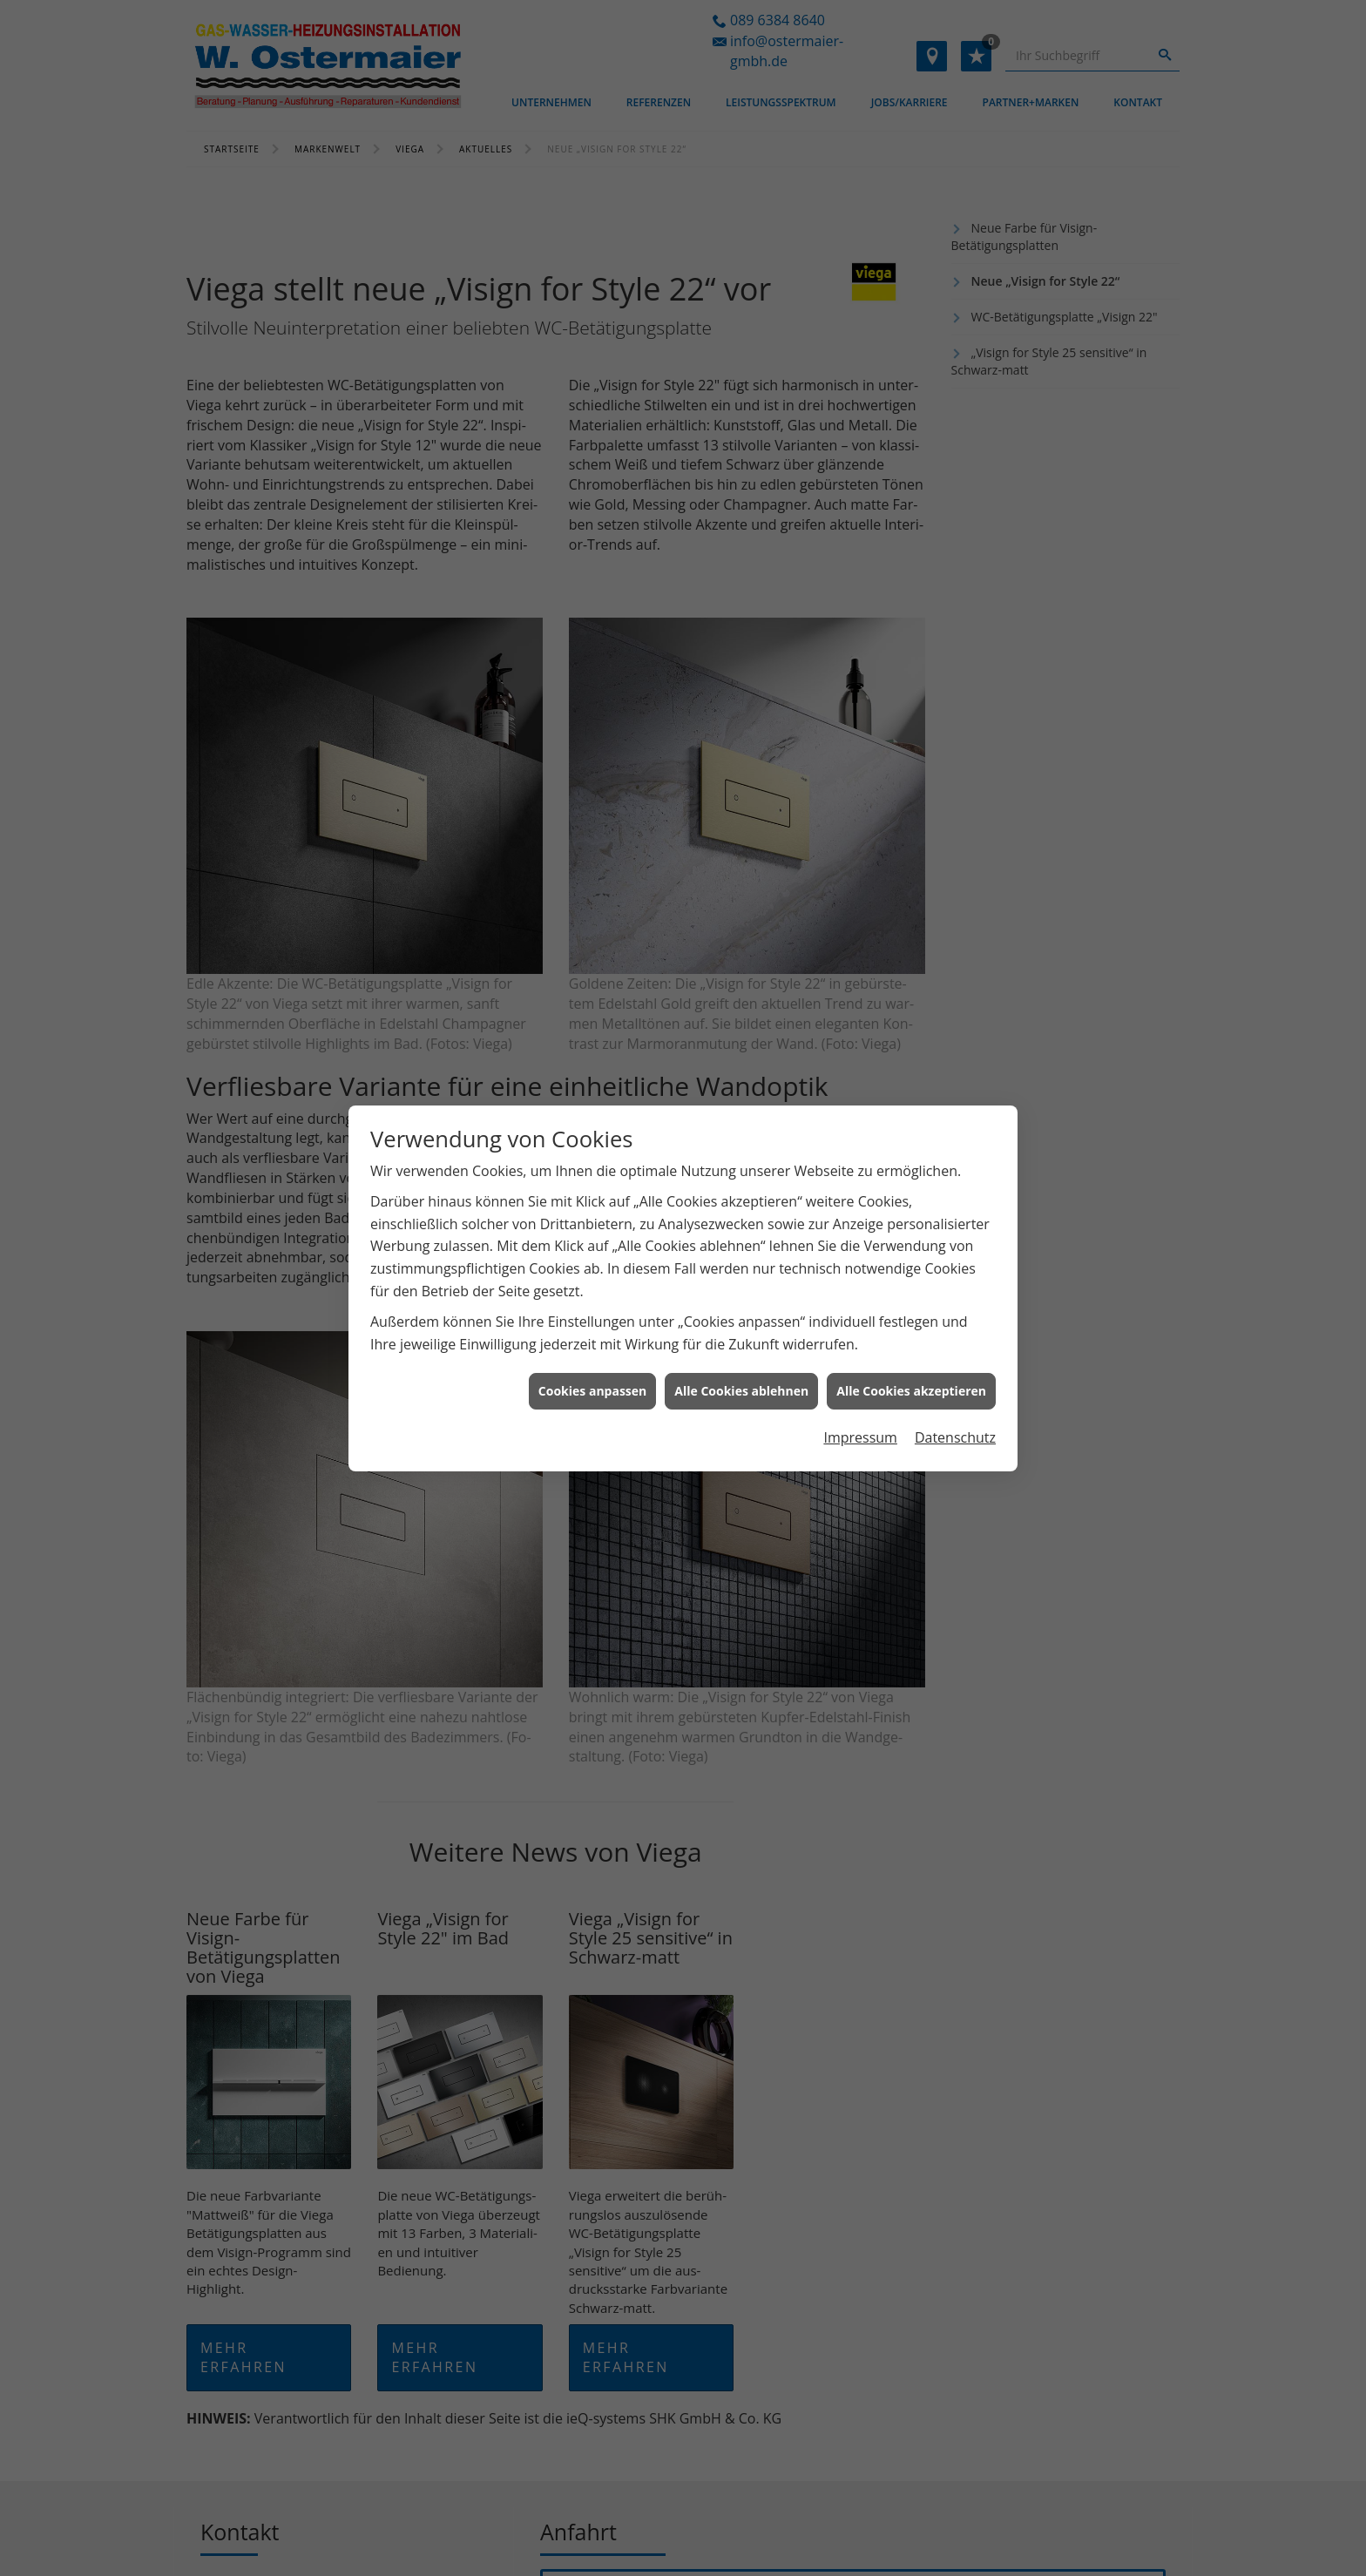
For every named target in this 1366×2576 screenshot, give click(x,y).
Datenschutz (955, 1399)
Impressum (859, 1399)
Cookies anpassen (592, 1352)
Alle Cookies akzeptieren (911, 1352)
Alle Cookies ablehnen (741, 1352)
